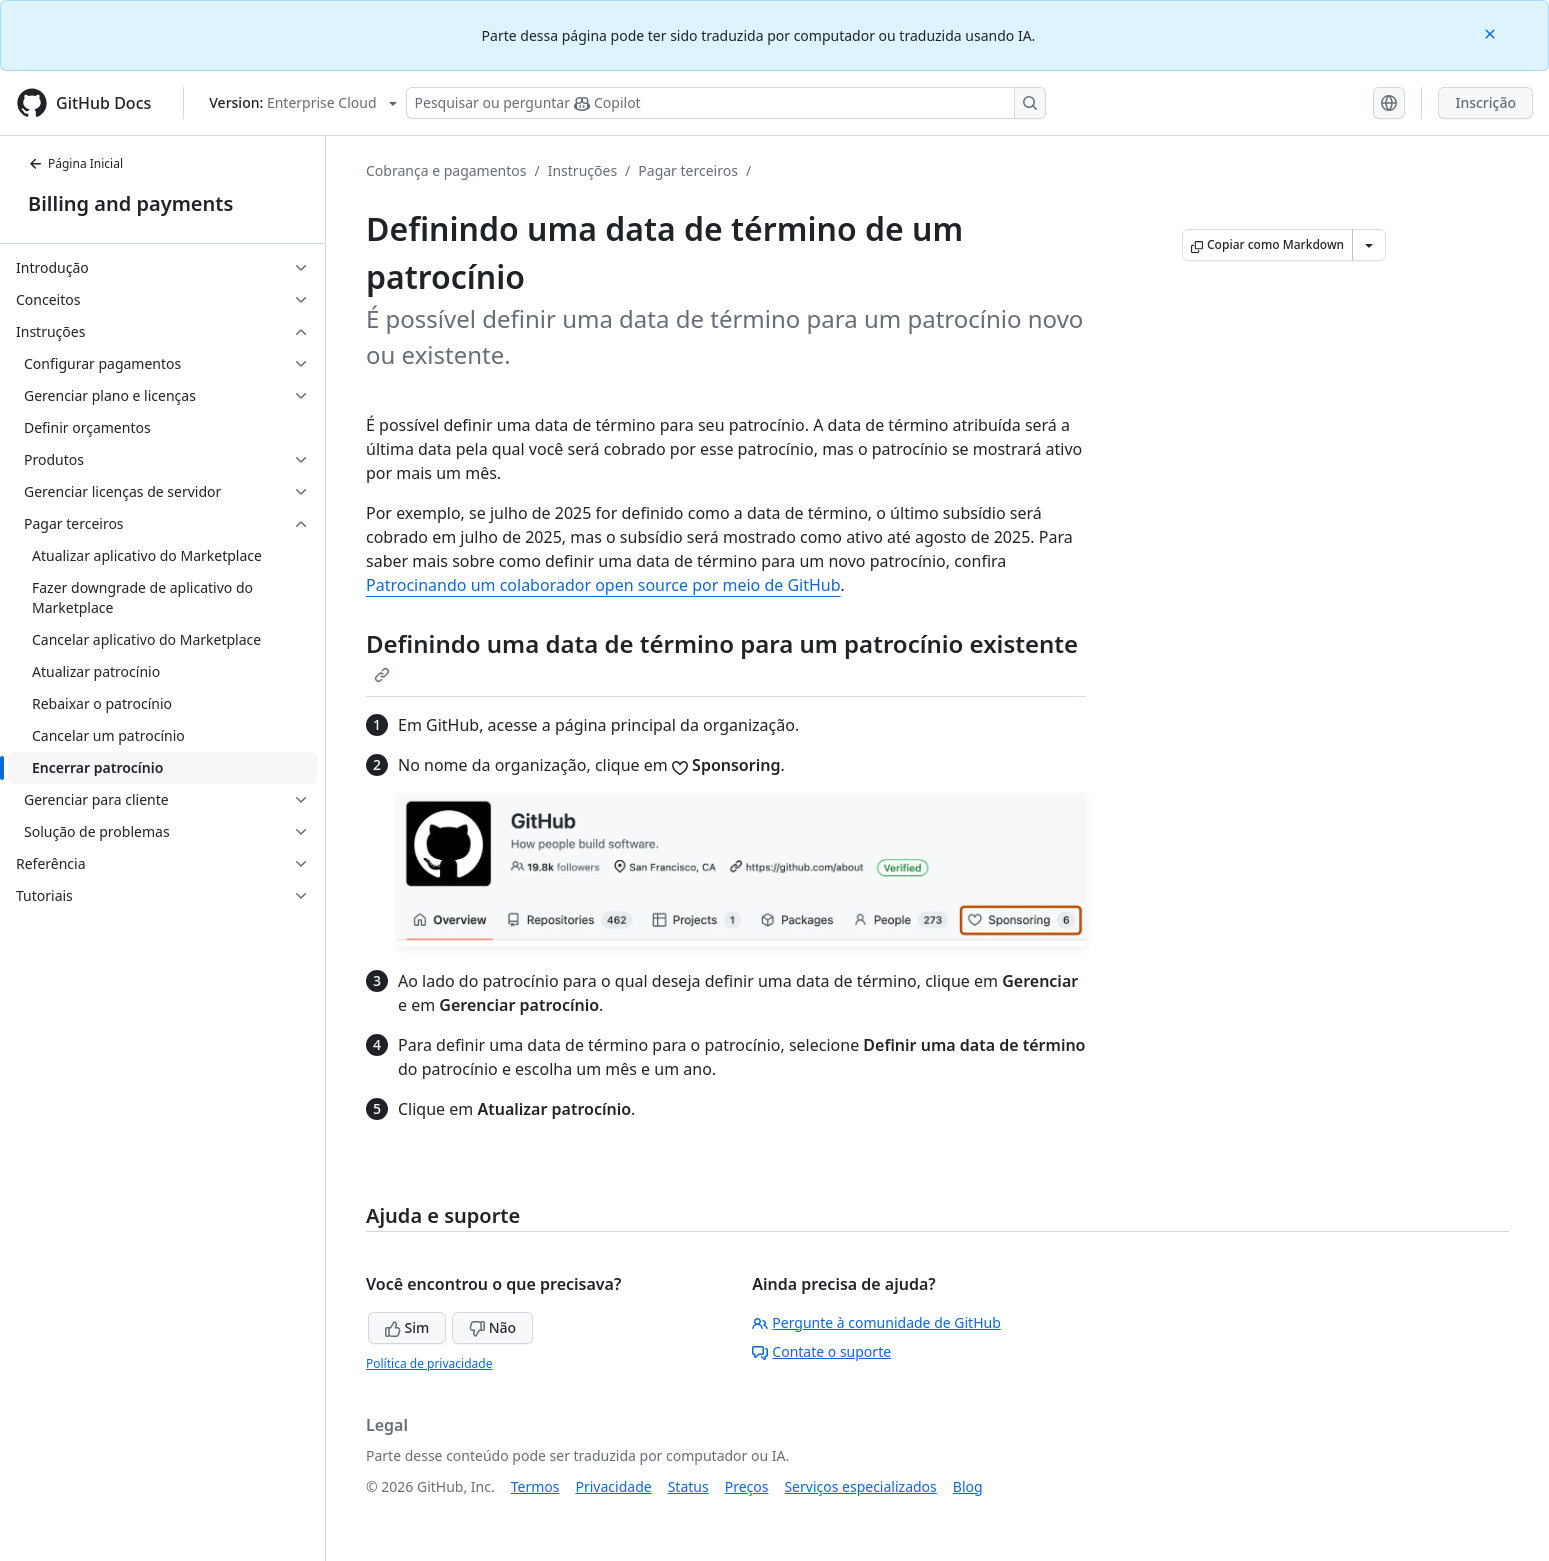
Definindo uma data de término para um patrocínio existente (722, 655)
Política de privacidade (429, 1363)
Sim (407, 1327)
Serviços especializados (860, 1486)
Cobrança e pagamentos (446, 170)
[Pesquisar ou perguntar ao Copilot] (726, 103)
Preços (747, 1486)
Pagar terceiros (688, 170)
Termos (535, 1486)
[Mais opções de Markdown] (1369, 245)
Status (688, 1486)
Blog (968, 1486)
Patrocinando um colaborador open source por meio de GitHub (603, 585)
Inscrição (1485, 102)
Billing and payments (130, 203)
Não (492, 1327)
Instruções (582, 170)
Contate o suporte (821, 1351)
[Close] (1492, 32)
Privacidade (614, 1486)
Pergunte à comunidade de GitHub (876, 1322)
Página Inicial (75, 163)
